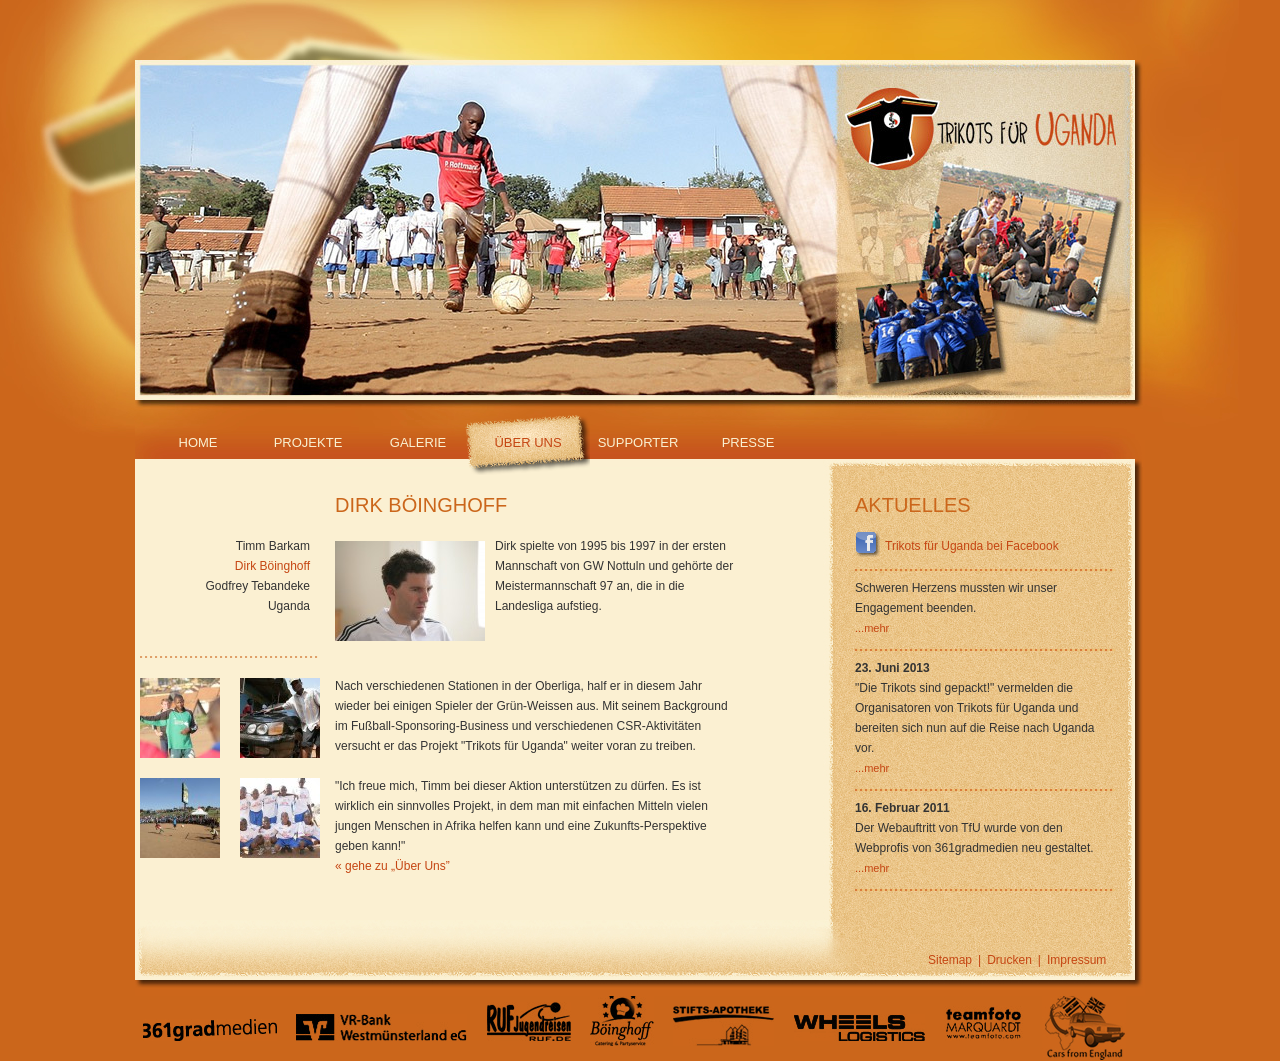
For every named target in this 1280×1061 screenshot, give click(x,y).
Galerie (418, 442)
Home (198, 442)
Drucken (1009, 960)
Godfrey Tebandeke (257, 586)
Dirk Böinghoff (272, 566)
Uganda (289, 606)
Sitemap (950, 960)
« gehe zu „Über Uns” (392, 866)
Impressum (1076, 960)
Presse (748, 442)
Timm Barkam (273, 546)
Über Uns (527, 442)
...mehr (872, 628)
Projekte (308, 442)
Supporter (638, 442)
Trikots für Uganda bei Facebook (957, 546)
